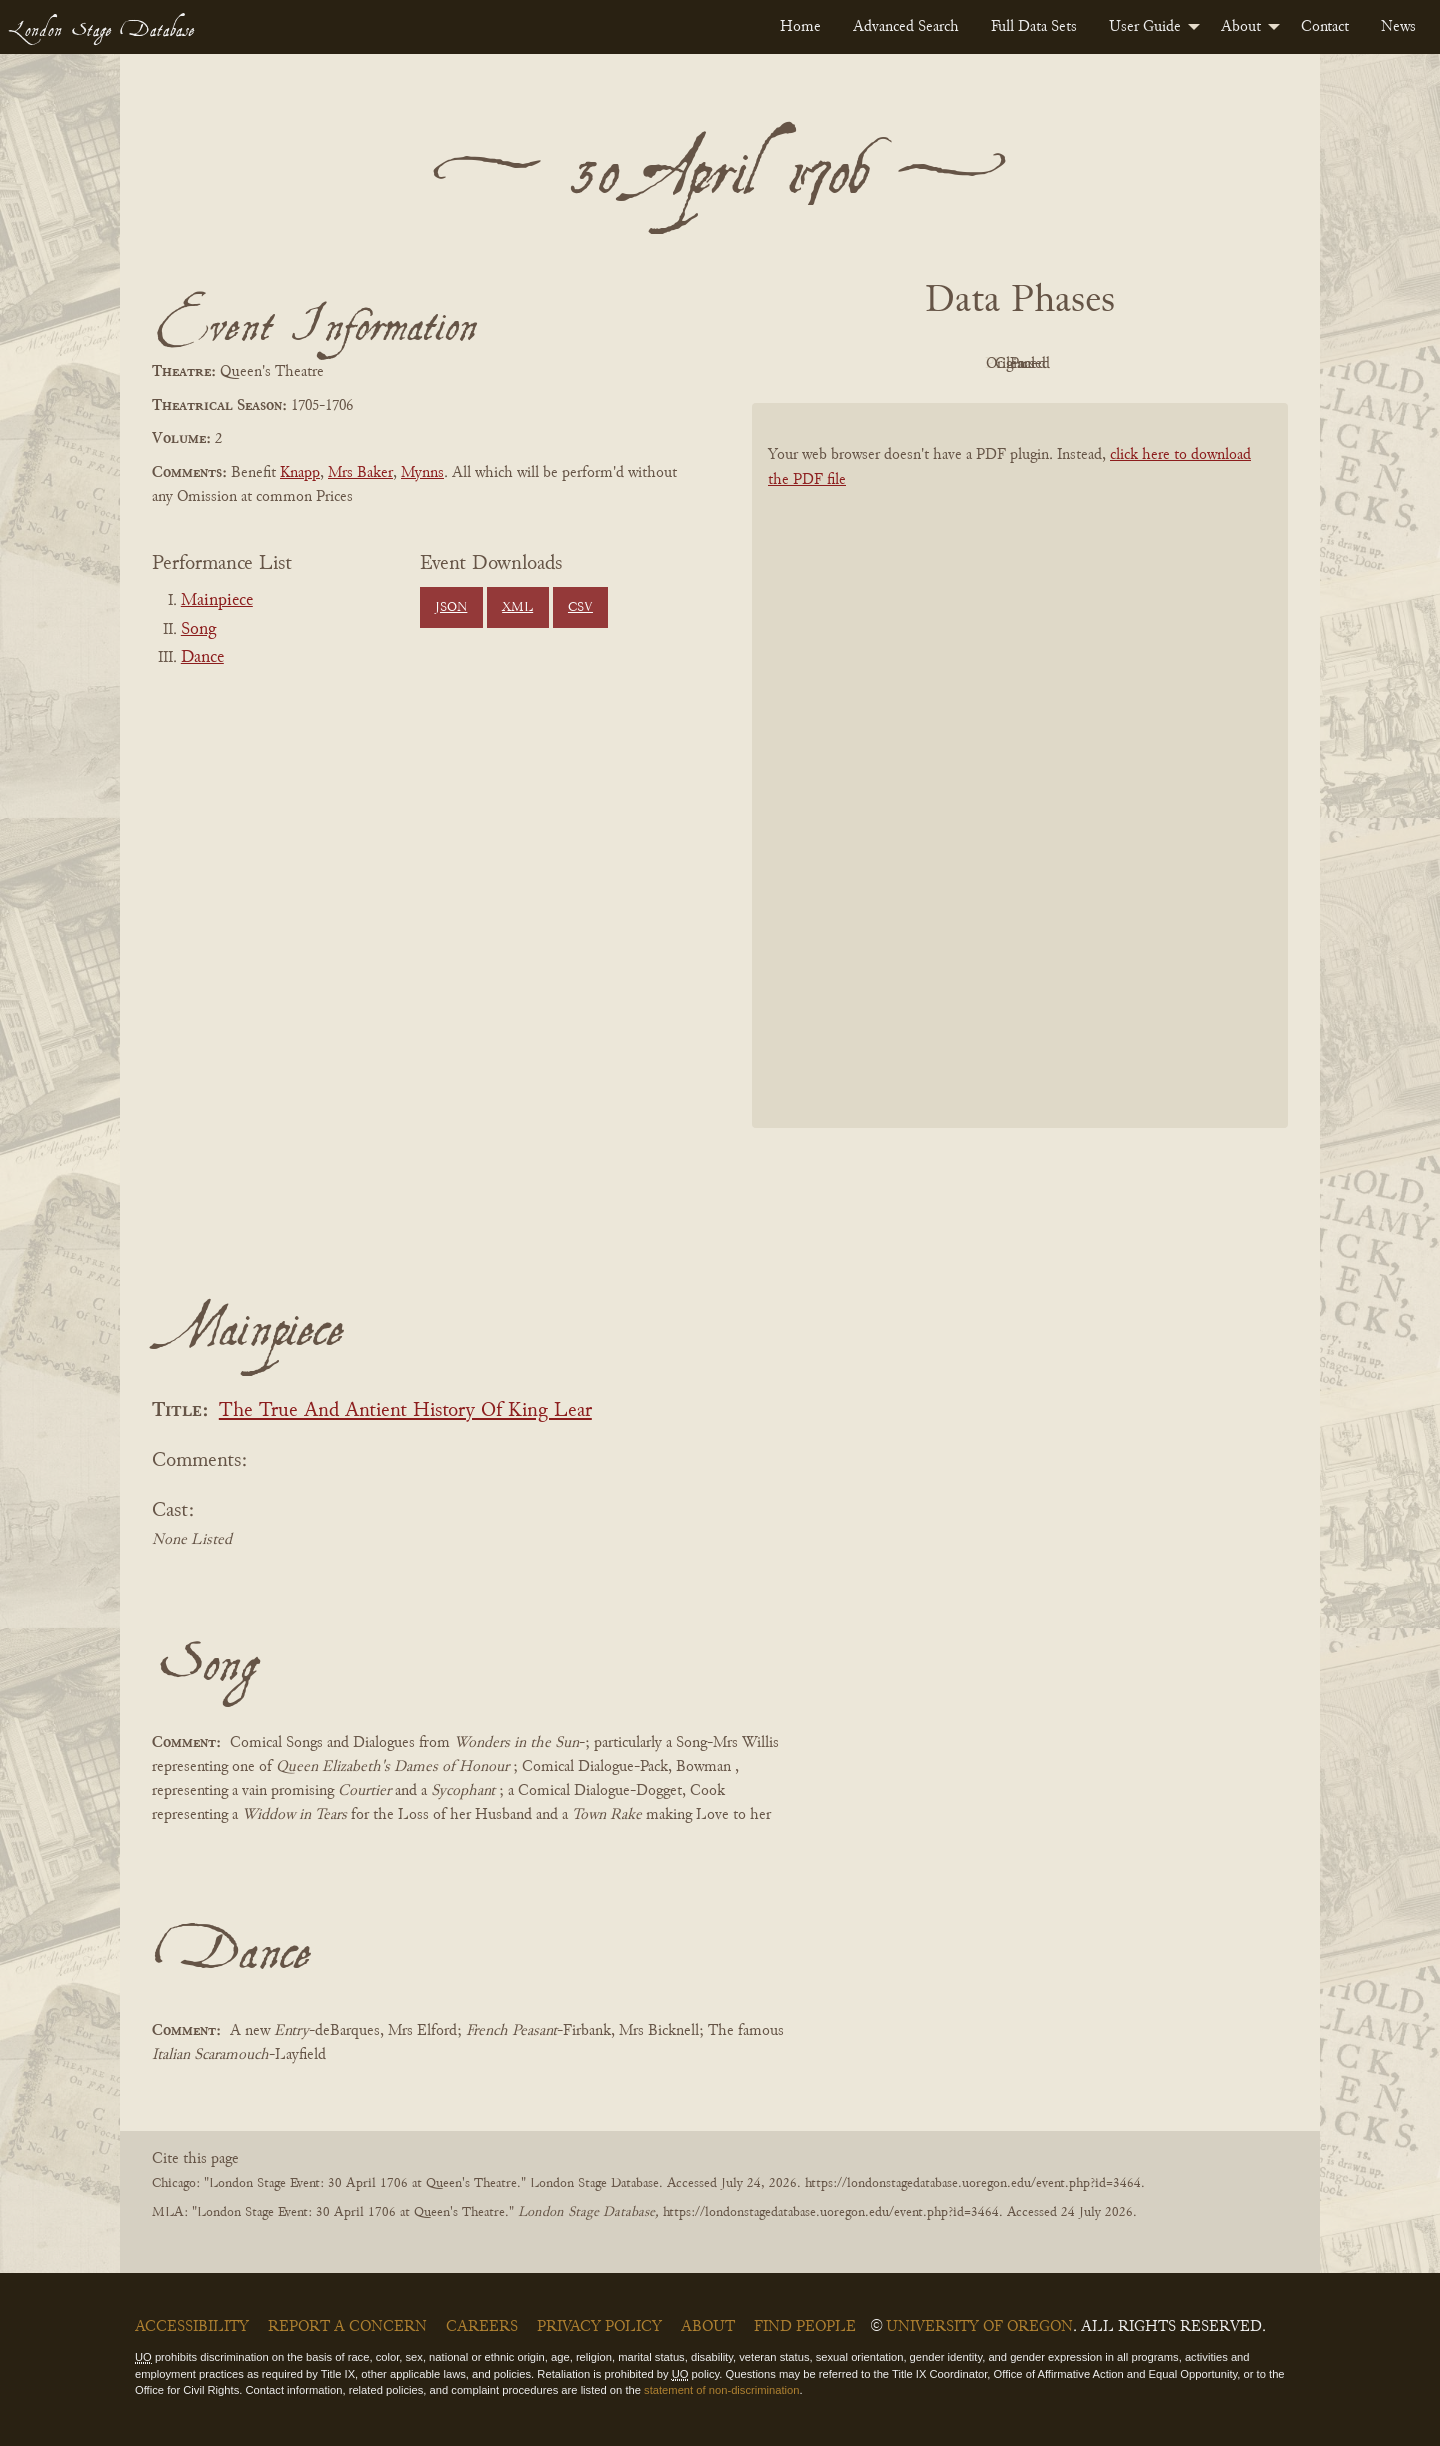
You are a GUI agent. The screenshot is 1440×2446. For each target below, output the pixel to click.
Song (198, 630)
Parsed (1180, 364)
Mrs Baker (360, 473)
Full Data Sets (1034, 27)
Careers (482, 2327)
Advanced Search (906, 27)
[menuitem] (800, 27)
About (1241, 27)
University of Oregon (979, 2327)
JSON (451, 608)
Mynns (422, 473)
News (1398, 27)
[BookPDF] (1020, 791)
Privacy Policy (599, 2327)
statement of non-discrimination (721, 2390)
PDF (850, 364)
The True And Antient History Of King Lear (405, 1411)
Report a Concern (347, 2327)
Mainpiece (217, 601)
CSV (580, 608)
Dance (202, 658)
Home (800, 27)
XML (517, 608)
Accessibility (192, 2327)
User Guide (1145, 27)
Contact (1325, 27)
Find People (805, 2327)
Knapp (300, 473)
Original (960, 364)
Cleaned (1070, 364)
